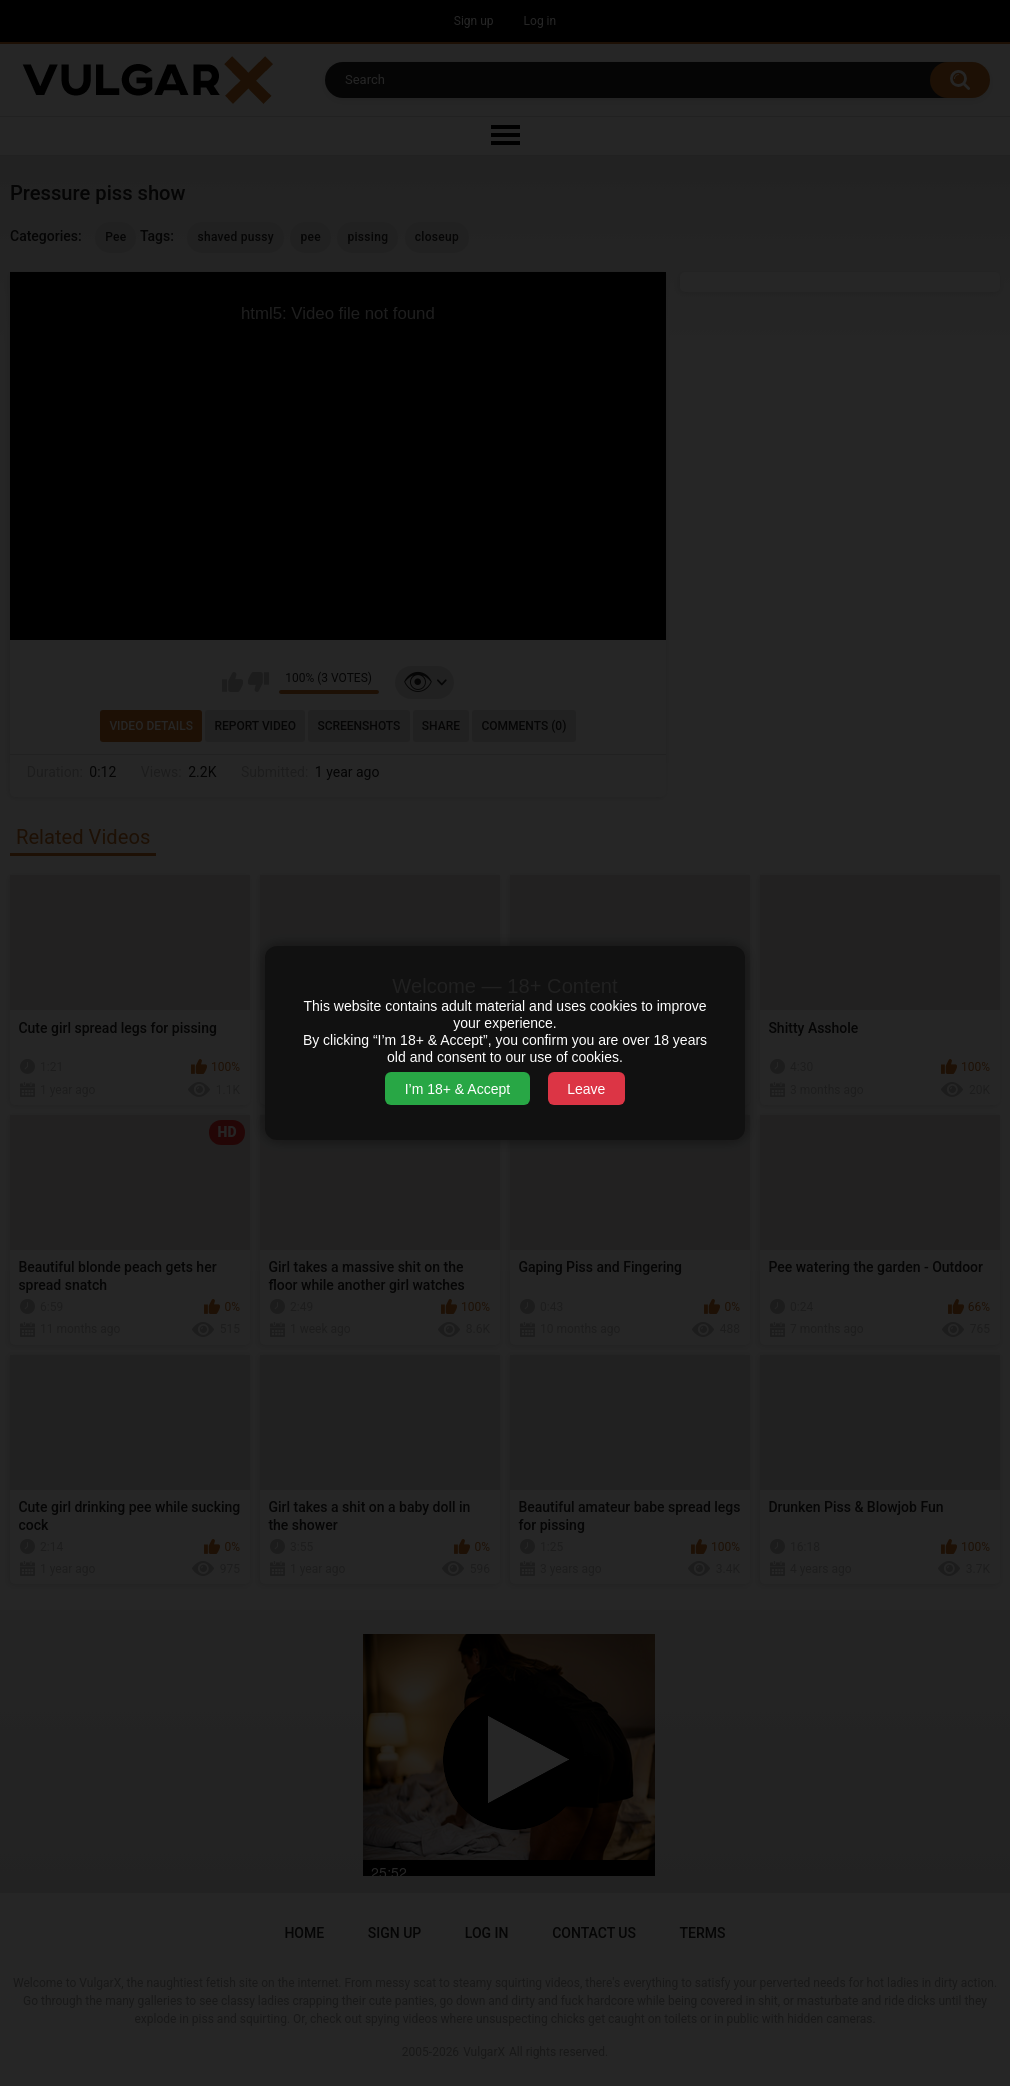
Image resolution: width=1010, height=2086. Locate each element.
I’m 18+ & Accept (457, 1089)
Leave (586, 1089)
